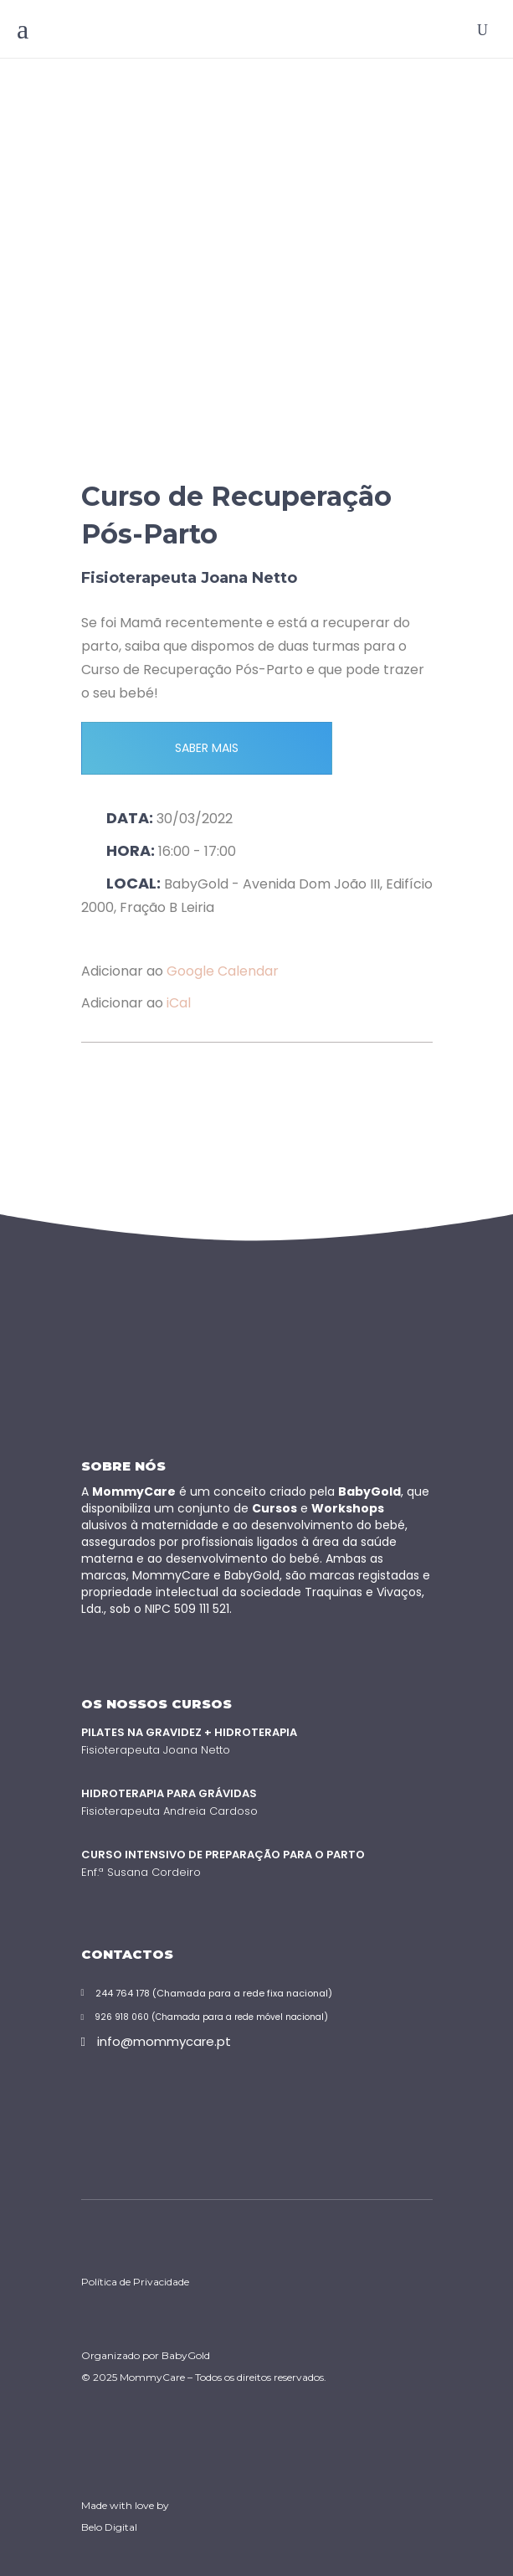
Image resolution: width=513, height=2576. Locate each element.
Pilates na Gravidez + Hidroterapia (189, 1732)
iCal (179, 1002)
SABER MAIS (207, 747)
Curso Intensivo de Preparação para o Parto (223, 1854)
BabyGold (186, 2355)
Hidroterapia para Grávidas (169, 1793)
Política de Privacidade (135, 2281)
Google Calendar (223, 971)
